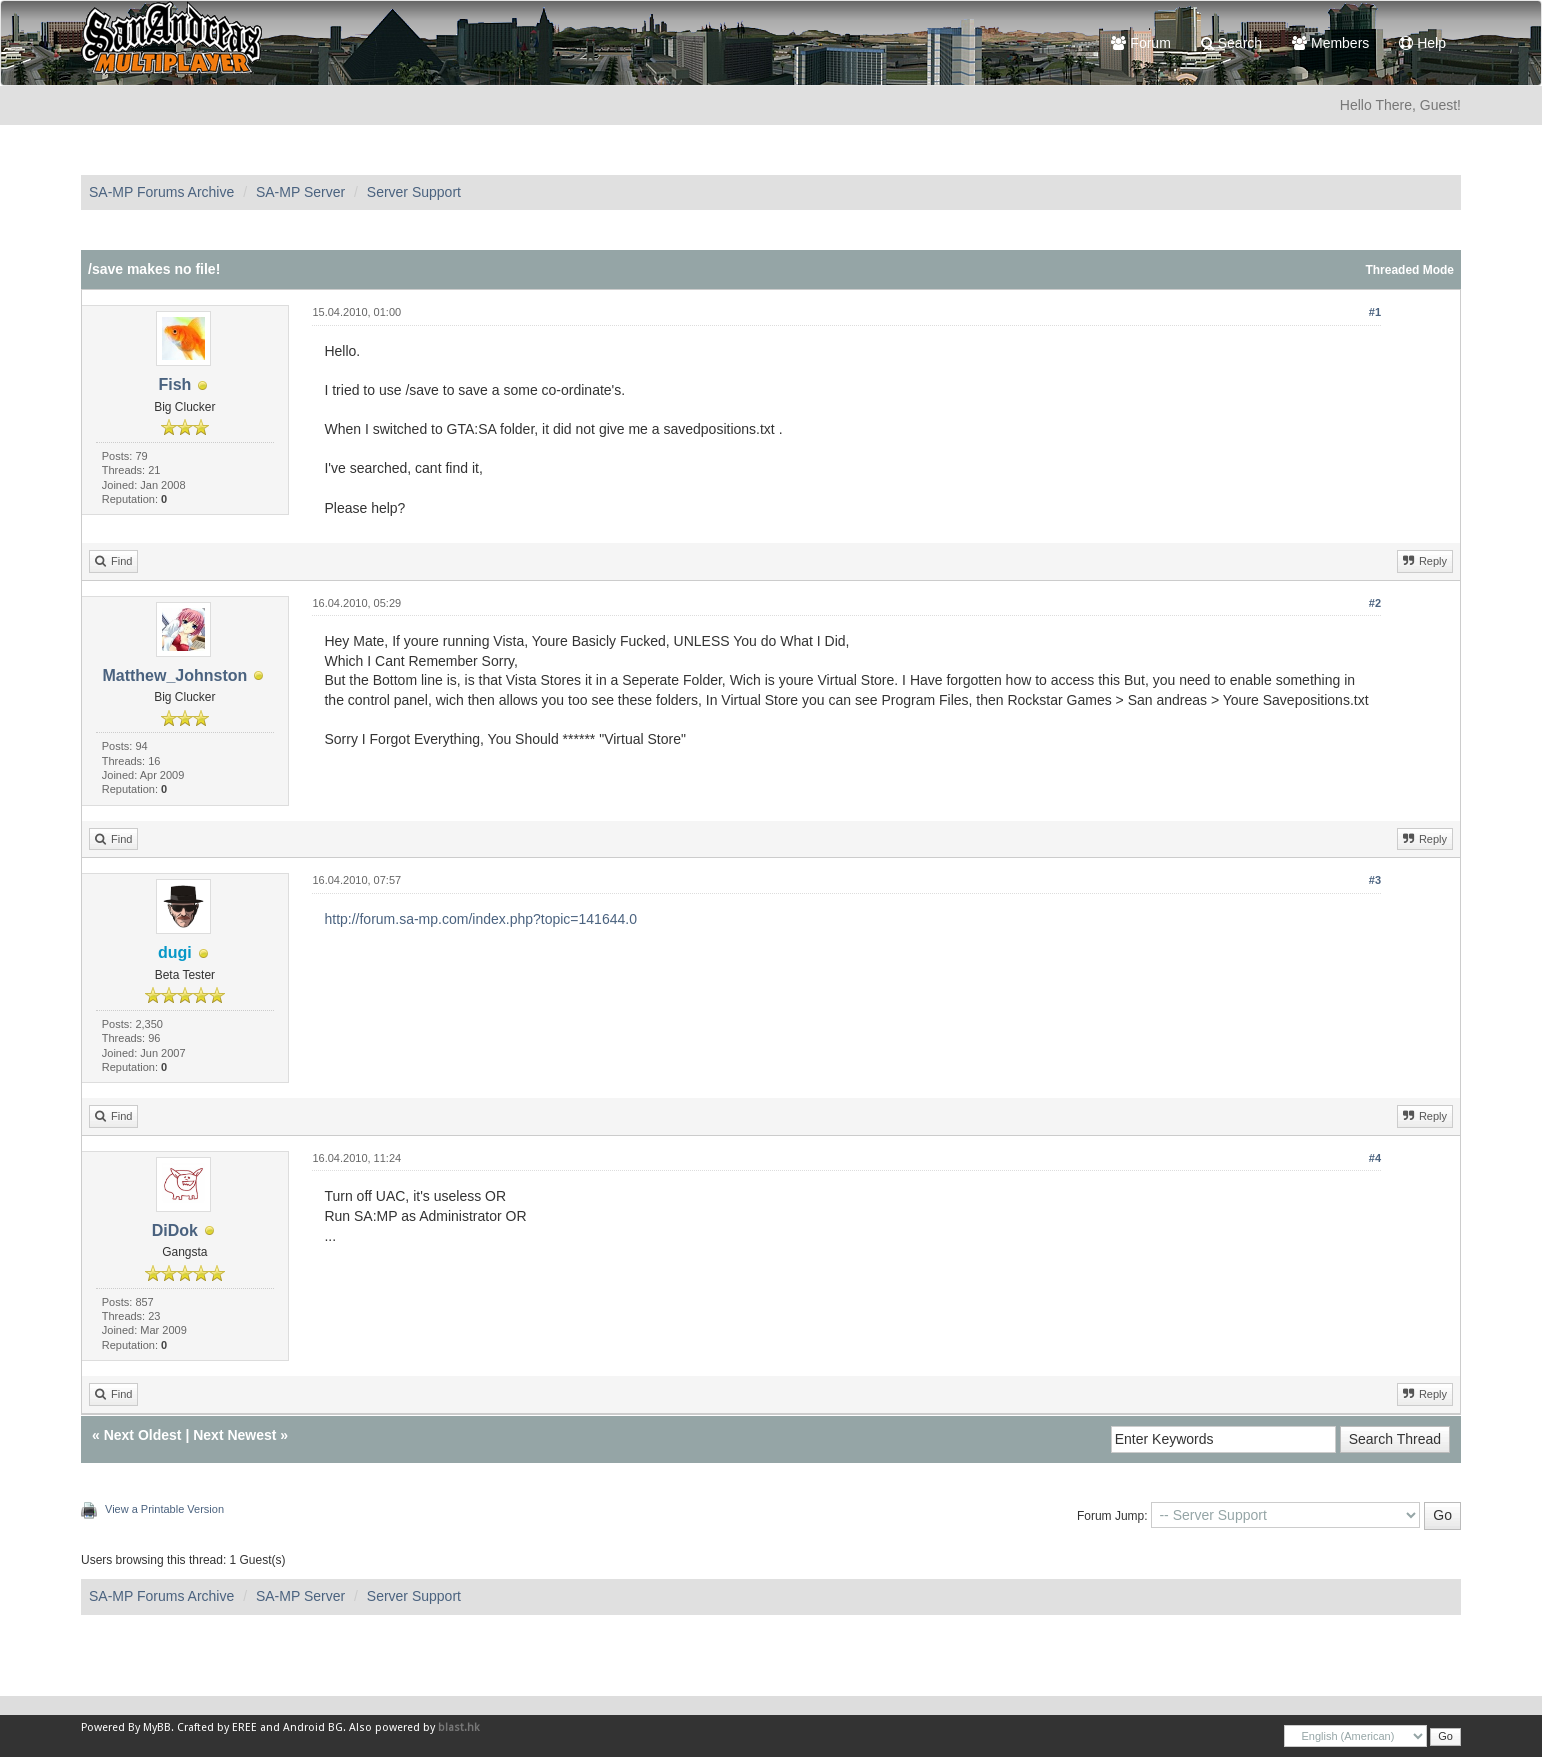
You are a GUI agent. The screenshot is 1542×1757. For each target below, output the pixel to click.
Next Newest (234, 1435)
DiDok (175, 1230)
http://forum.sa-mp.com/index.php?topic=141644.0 (480, 919)
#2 (1375, 603)
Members (1330, 43)
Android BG (313, 1727)
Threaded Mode (1409, 270)
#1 (1375, 312)
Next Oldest (143, 1435)
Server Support (414, 192)
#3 (1375, 880)
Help (1422, 43)
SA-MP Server (300, 192)
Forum (1140, 43)
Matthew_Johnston (174, 675)
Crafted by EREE (217, 1727)
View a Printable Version (164, 1509)
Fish (174, 384)
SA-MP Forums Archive (161, 192)
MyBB (157, 1727)
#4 (1375, 1158)
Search (1231, 43)
